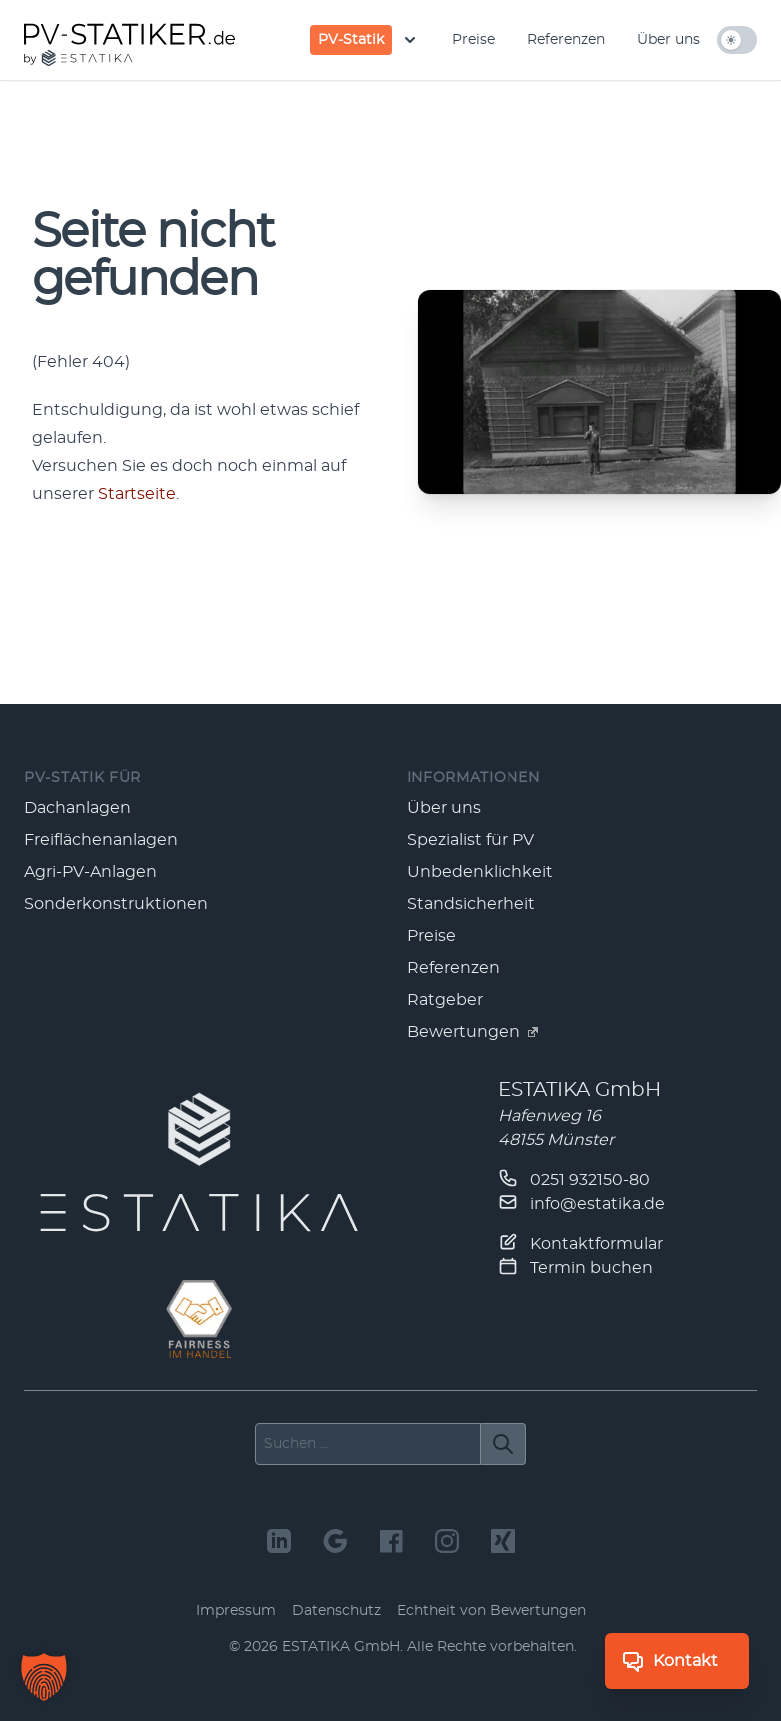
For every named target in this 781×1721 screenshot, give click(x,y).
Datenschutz (336, 1611)
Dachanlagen (77, 808)
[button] (44, 1677)
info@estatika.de (581, 1202)
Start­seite (137, 494)
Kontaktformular (580, 1242)
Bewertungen (473, 1032)
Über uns (668, 40)
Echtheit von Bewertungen (491, 1611)
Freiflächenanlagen (101, 840)
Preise (473, 40)
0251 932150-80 (574, 1178)
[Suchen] (503, 1444)
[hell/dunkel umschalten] (737, 40)
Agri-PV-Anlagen (90, 872)
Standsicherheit (471, 904)
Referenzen (566, 40)
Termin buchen (575, 1266)
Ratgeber (445, 1000)
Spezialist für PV (470, 840)
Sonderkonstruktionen (116, 904)
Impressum (236, 1611)
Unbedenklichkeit (480, 872)
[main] (390, 392)
